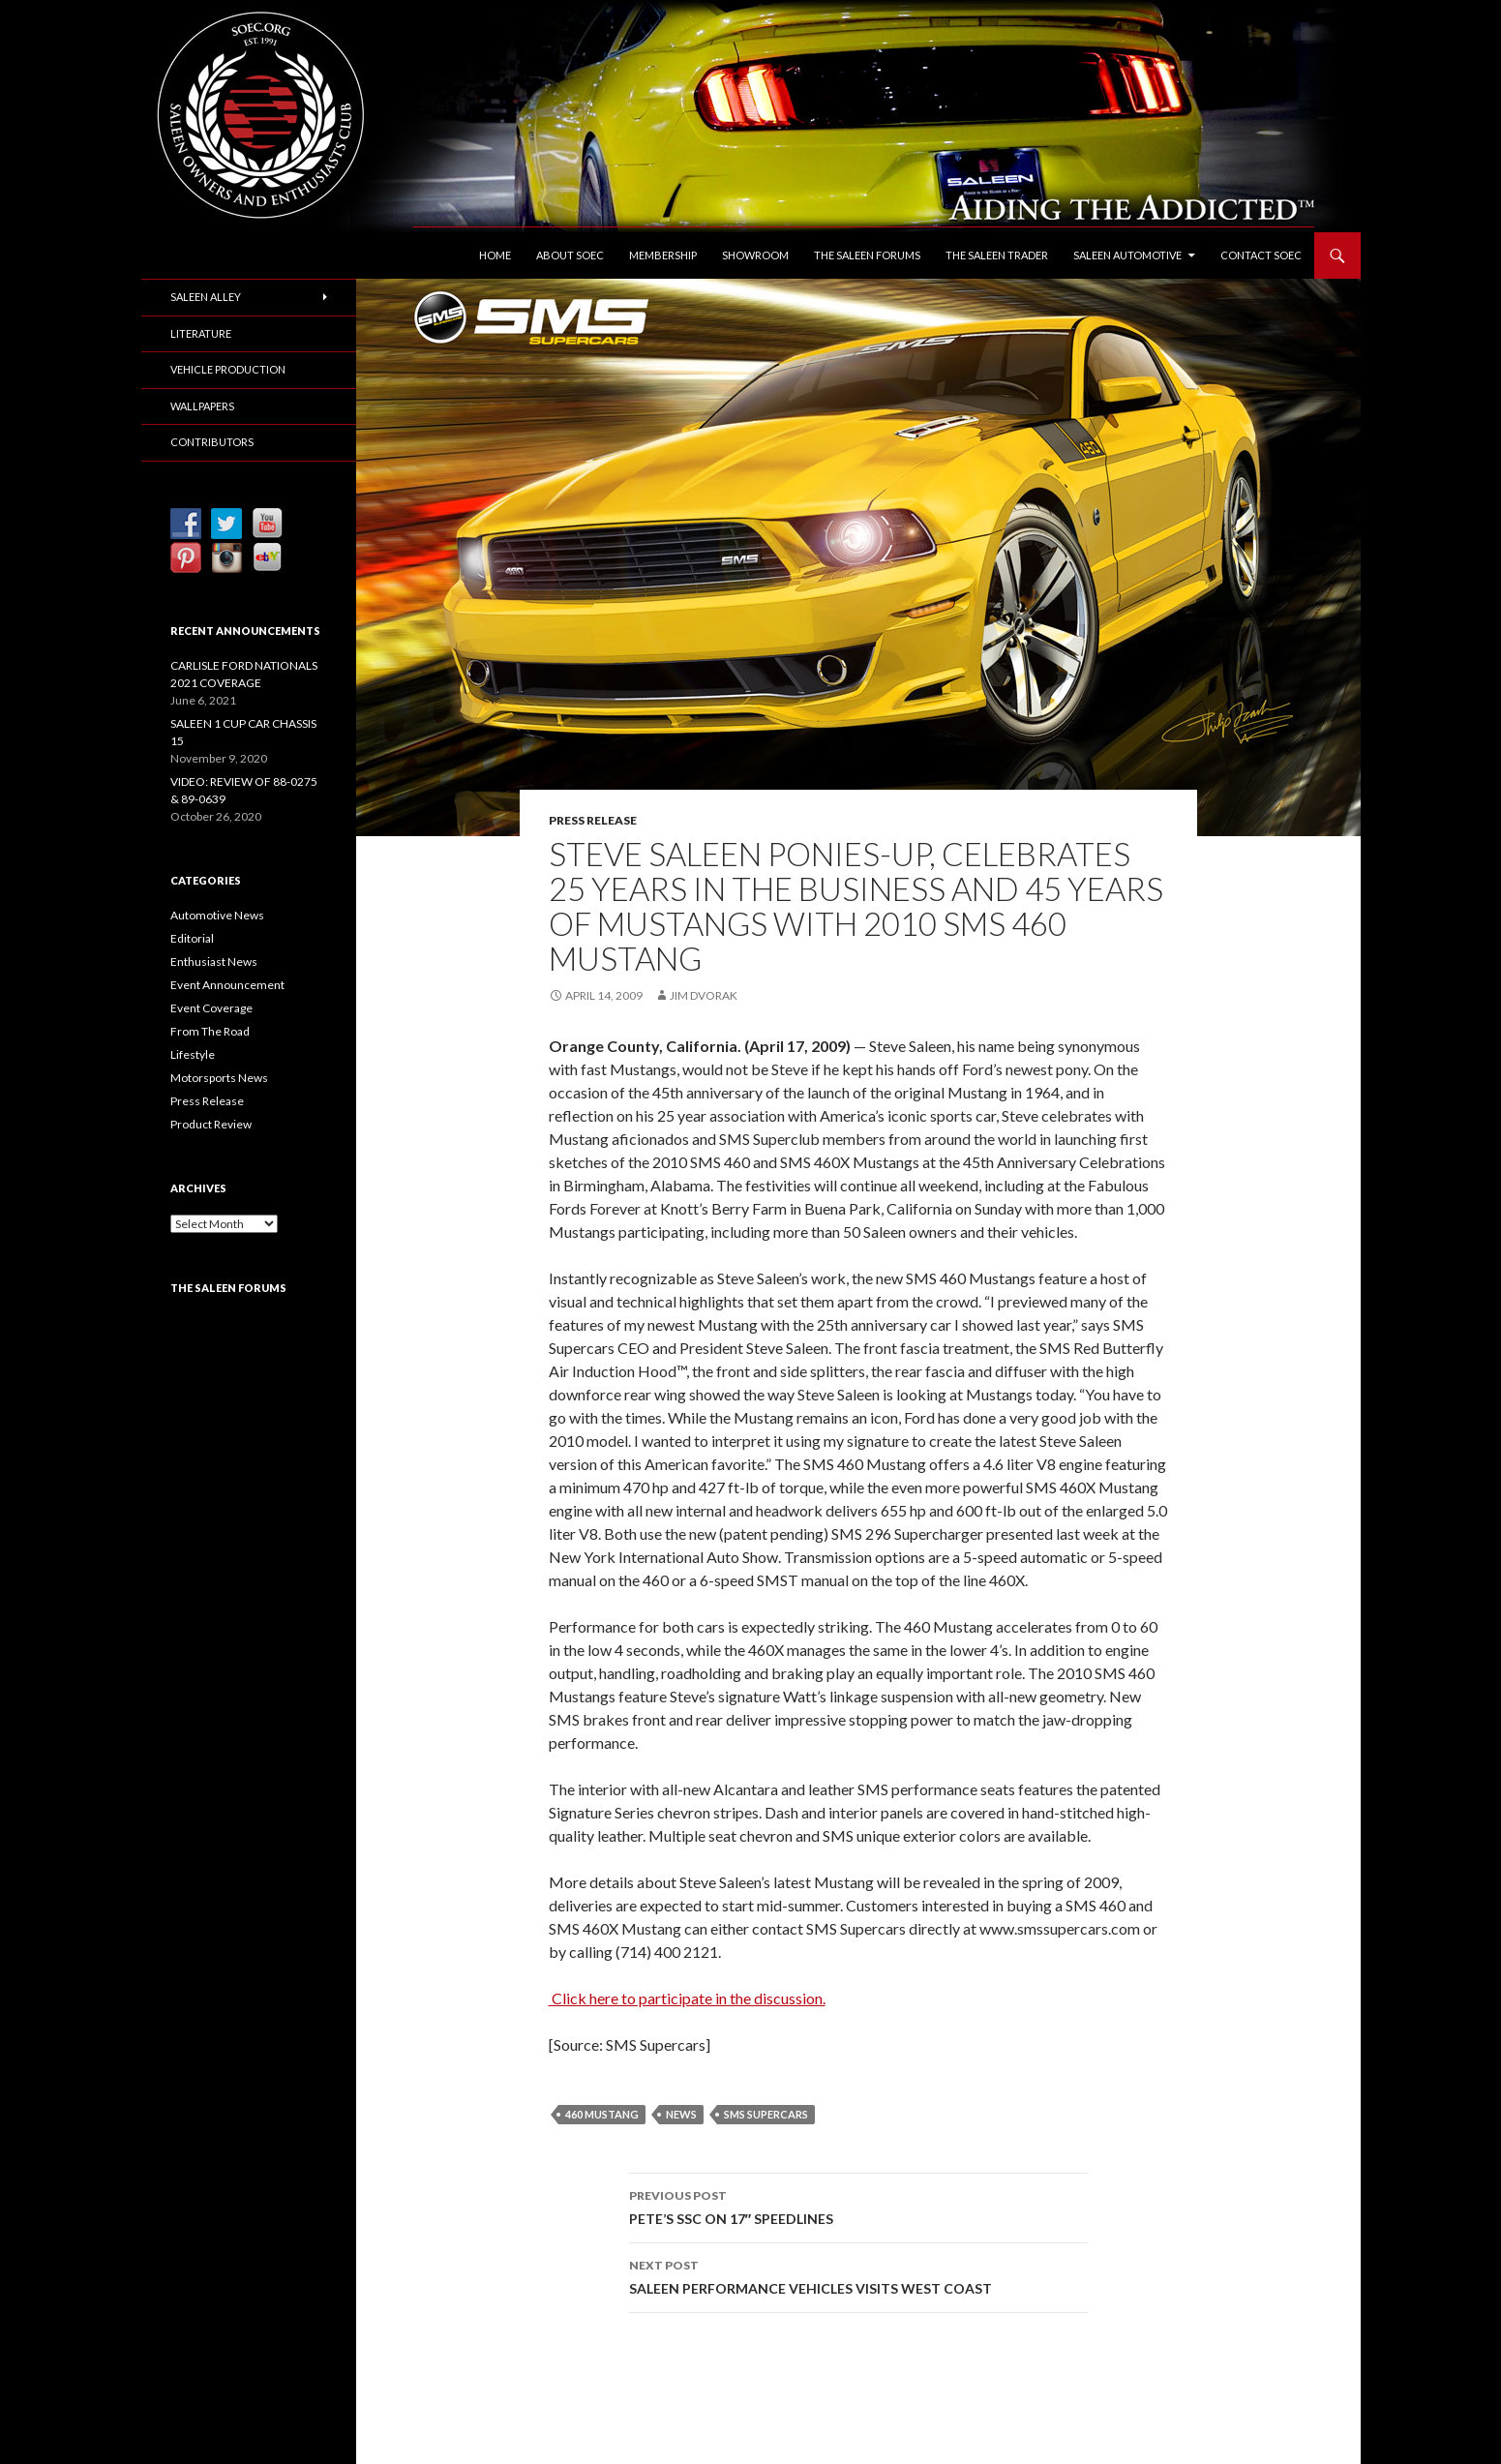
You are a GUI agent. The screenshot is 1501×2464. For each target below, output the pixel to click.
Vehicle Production (227, 369)
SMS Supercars (766, 2114)
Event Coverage (211, 1008)
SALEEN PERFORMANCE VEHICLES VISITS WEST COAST (858, 2275)
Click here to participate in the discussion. (687, 1998)
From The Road (210, 1031)
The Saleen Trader (997, 255)
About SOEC (570, 255)
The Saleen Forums (867, 255)
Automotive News (217, 915)
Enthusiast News (213, 961)
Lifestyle (192, 1054)
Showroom (755, 255)
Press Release (593, 820)
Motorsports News (219, 1077)
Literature (200, 333)
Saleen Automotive (1127, 255)
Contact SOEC (1261, 255)
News (681, 2114)
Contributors (212, 442)
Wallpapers (202, 406)
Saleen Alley (205, 296)
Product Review (211, 1124)
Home (495, 255)
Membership (663, 255)
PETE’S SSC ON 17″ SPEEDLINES (858, 2205)
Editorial (192, 938)
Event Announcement (227, 984)
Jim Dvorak (703, 995)
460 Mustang (602, 2114)
